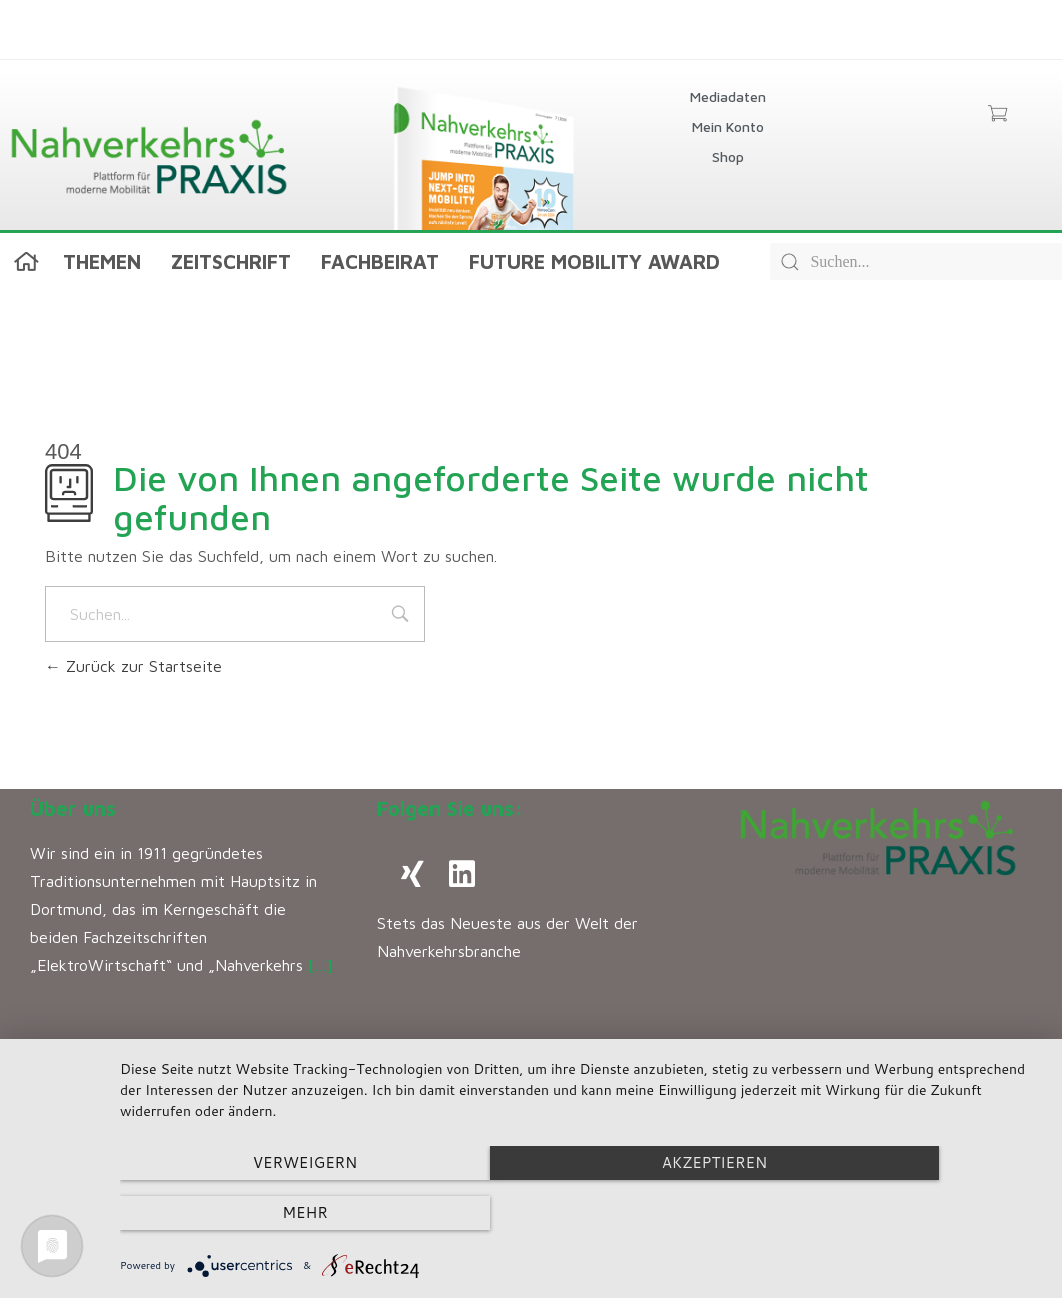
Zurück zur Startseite (133, 666)
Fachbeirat (380, 261)
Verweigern (258, 1213)
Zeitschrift (231, 261)
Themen (102, 261)
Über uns (73, 808)
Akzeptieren (580, 1213)
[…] (320, 965)
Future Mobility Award (594, 261)
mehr (903, 1213)
